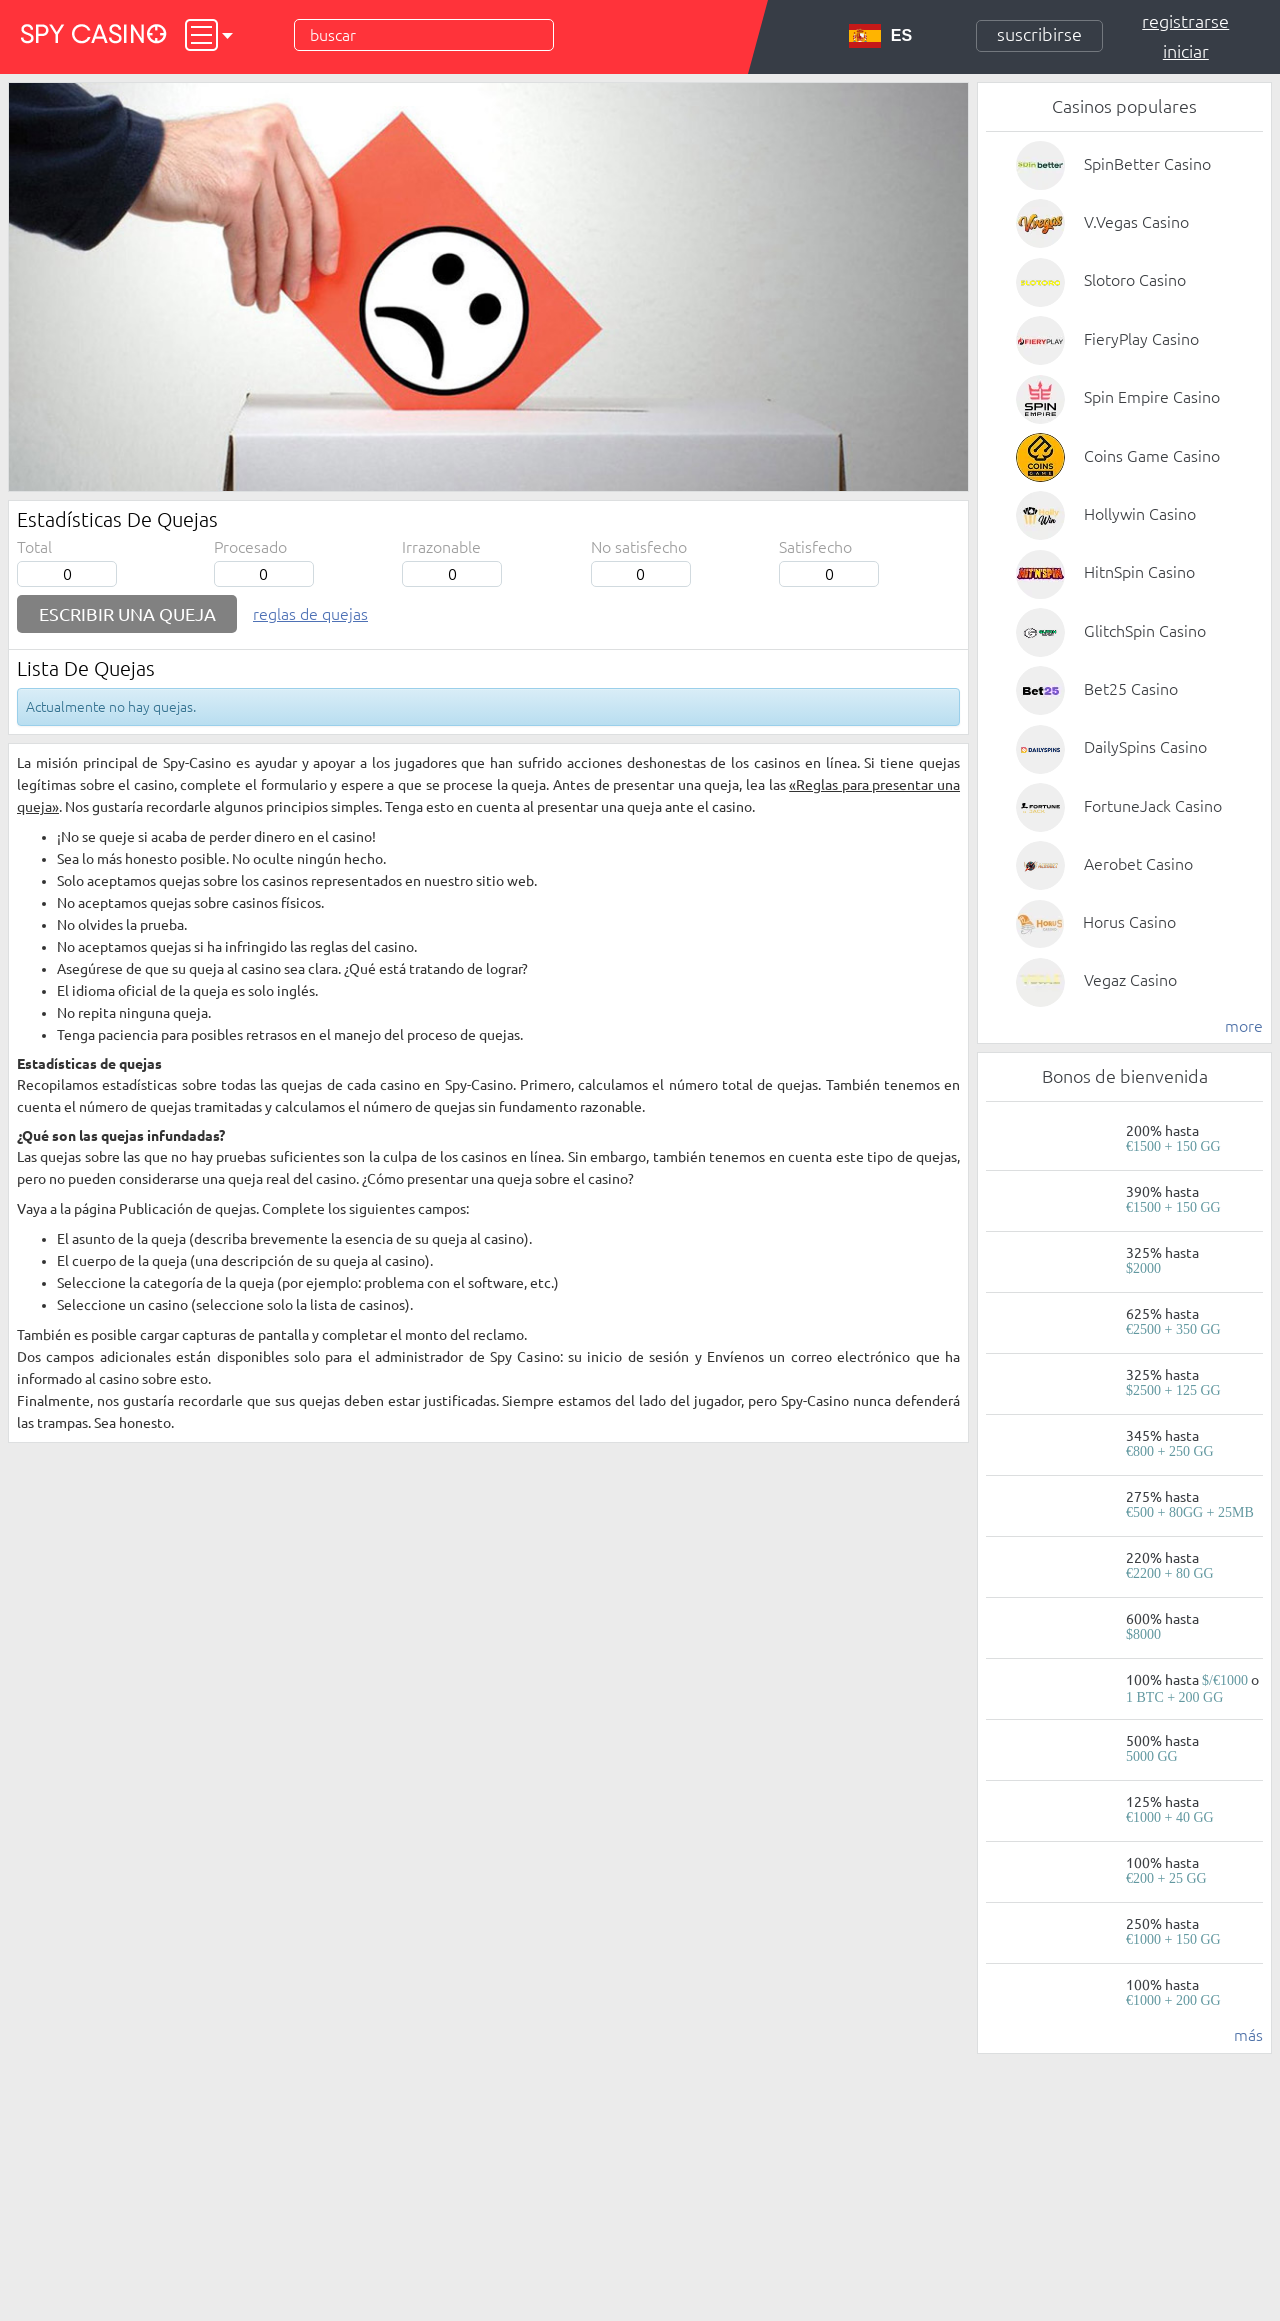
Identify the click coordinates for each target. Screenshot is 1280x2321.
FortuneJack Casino (1153, 806)
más (1248, 2035)
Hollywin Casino (1140, 514)
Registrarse (1185, 21)
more (1244, 1026)
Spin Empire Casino (1152, 397)
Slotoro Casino (1135, 280)
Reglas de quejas (310, 614)
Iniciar (1186, 51)
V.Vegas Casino (1136, 222)
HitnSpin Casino (1139, 572)
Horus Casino (1129, 922)
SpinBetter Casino (1147, 164)
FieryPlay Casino (1141, 339)
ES (880, 36)
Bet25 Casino (1131, 689)
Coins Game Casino (1152, 456)
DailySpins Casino (1145, 747)
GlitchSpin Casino (1145, 631)
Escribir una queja (127, 614)
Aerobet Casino (1138, 864)
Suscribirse (1039, 34)
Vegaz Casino (1130, 980)
